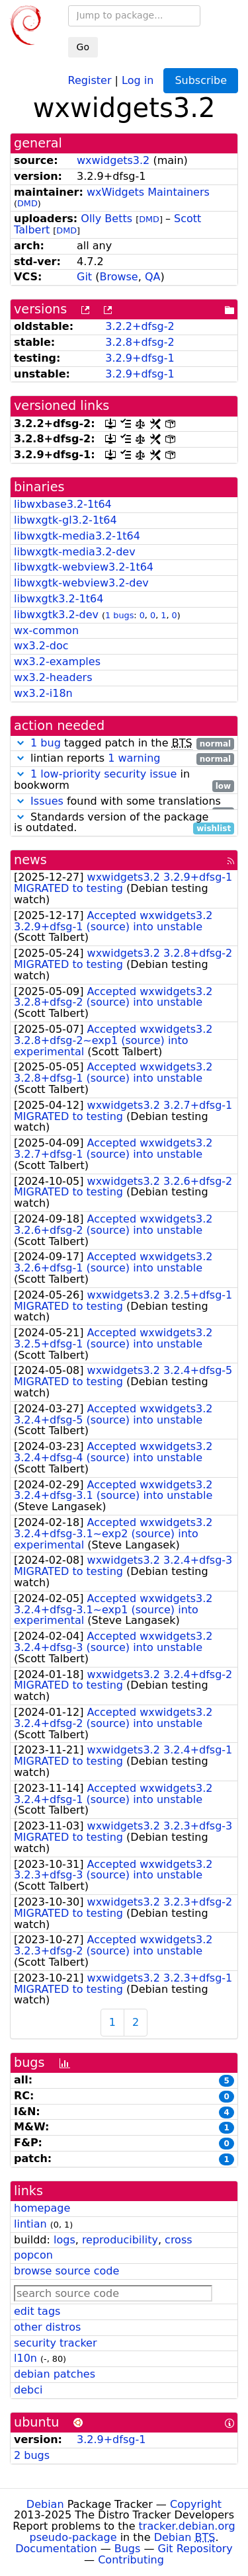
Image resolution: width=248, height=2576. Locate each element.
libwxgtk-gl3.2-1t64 (65, 520)
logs (64, 2240)
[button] (20, 743)
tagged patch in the (124, 743)
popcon (33, 2255)
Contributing (131, 2560)
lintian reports (124, 758)
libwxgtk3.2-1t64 (58, 598)
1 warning (134, 758)
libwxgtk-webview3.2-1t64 (83, 567)
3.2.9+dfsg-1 (139, 358)
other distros (47, 2327)
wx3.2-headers (53, 677)
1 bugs (119, 615)
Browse (118, 276)
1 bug (45, 743)
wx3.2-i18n (43, 693)
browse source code (66, 2271)
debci (28, 2390)
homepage (42, 2208)
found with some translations (124, 801)
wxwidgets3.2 (113, 160)
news (30, 859)
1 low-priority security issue (103, 774)
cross (178, 2240)
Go (83, 47)
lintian (30, 2224)
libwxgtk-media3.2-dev (75, 551)
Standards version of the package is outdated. (124, 823)
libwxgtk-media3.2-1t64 (77, 536)
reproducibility (120, 2240)
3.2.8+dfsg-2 (139, 342)
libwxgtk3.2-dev (56, 614)
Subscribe (201, 80)
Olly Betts (106, 218)
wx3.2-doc (41, 645)
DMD (27, 203)
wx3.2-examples (57, 661)
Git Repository (195, 2548)
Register (90, 79)
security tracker (55, 2343)
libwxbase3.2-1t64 (63, 504)
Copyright (196, 2504)
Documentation (56, 2548)
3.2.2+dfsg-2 (139, 326)
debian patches (54, 2374)
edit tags (37, 2311)
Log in (137, 79)
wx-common (46, 630)
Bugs (127, 2548)
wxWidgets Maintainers (148, 192)
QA (153, 276)
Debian (45, 2504)
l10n (25, 2358)
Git (84, 276)
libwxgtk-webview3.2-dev (81, 583)
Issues (46, 801)
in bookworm (124, 780)
